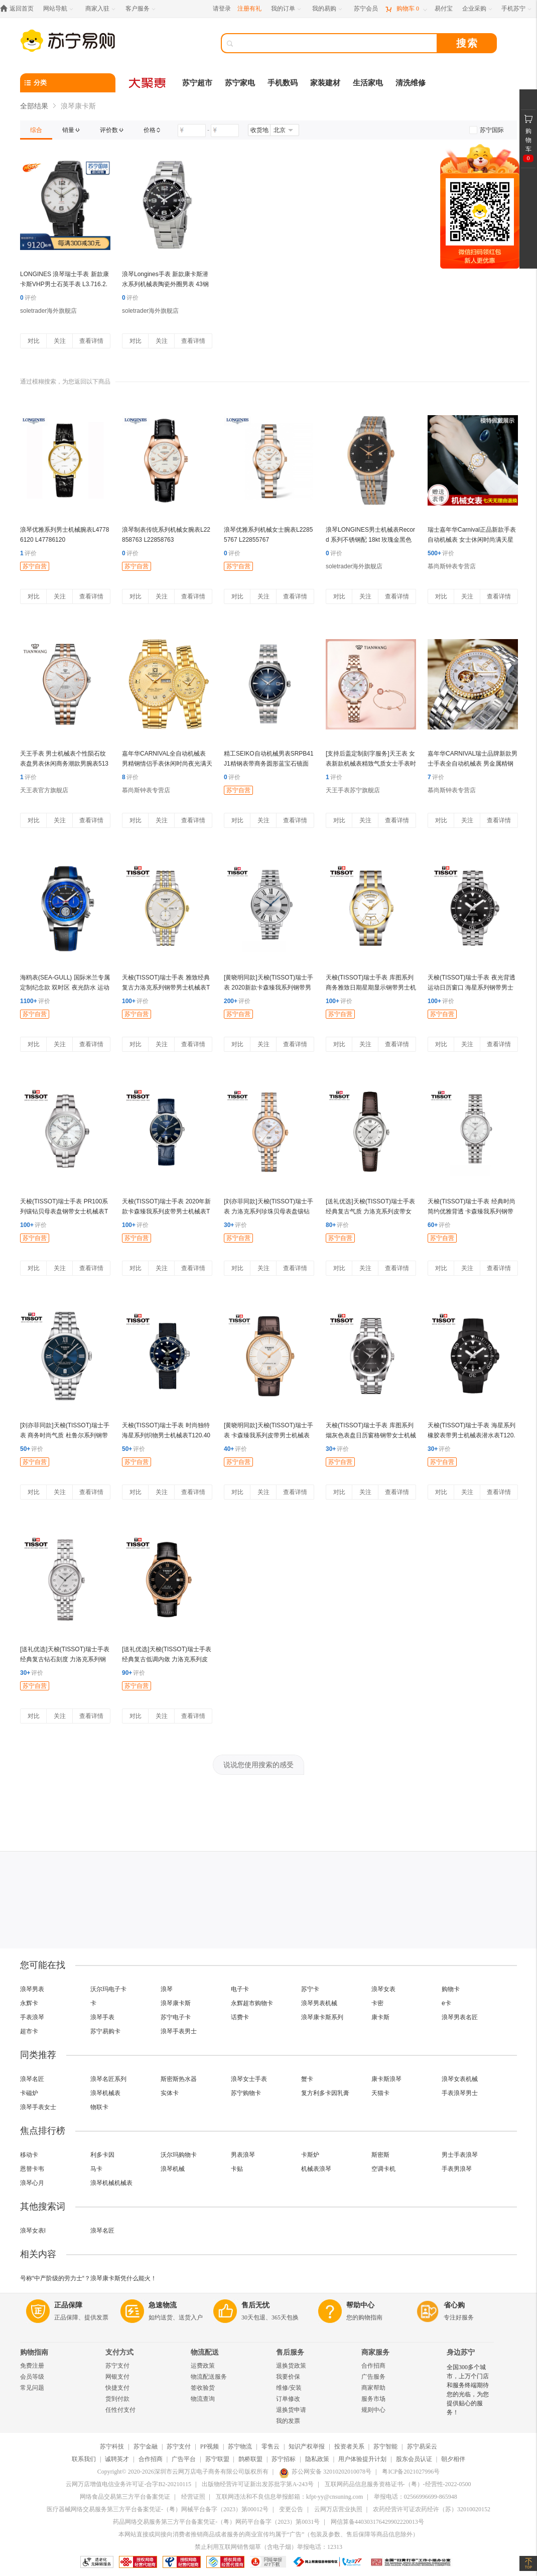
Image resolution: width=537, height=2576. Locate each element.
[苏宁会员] (366, 9)
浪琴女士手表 (249, 2078)
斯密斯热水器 (179, 2078)
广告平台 (184, 2459)
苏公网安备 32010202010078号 (325, 2471)
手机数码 (282, 83)
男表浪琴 (243, 2154)
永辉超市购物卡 (252, 2003)
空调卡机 (383, 2168)
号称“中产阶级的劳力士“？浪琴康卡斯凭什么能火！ (88, 2278)
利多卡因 (102, 2154)
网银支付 (117, 2376)
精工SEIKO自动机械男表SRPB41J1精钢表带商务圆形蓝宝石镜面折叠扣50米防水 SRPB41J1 (269, 763)
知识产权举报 (307, 2446)
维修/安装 (289, 2387)
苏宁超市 (197, 83)
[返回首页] (19, 9)
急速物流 (163, 2305)
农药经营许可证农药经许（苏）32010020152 (431, 2509)
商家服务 (375, 2352)
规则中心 (373, 2409)
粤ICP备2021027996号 (411, 2471)
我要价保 (288, 2376)
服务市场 (373, 2398)
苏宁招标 (284, 2459)
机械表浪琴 (316, 2168)
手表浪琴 (32, 2017)
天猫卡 (380, 2093)
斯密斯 (380, 2154)
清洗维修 (410, 83)
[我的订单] (287, 9)
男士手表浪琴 (460, 2154)
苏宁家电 (240, 83)
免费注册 (32, 2365)
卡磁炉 (29, 2093)
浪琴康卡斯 (176, 2003)
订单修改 (288, 2398)
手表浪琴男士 (460, 2093)
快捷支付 (117, 2387)
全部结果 (34, 106)
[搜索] (336, 43)
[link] (36, 130)
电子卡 (240, 1989)
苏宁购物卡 (246, 2093)
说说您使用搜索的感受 (258, 1765)
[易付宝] (444, 9)
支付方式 (119, 2352)
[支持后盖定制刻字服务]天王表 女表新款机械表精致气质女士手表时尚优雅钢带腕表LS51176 (371, 763)
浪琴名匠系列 (108, 2078)
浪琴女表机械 (460, 2078)
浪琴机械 (173, 2168)
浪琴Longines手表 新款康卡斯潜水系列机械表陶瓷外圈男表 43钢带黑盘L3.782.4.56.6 (165, 284)
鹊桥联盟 (250, 2459)
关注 (60, 340)
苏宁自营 (35, 566)
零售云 (270, 2446)
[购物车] (406, 9)
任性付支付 (120, 2409)
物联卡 (99, 2107)
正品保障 (68, 2305)
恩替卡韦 (32, 2168)
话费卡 (240, 2017)
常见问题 (32, 2387)
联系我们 (84, 2459)
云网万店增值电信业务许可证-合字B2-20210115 (128, 2484)
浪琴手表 (102, 2017)
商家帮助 (373, 2387)
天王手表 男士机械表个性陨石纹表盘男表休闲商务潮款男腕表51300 (64, 763)
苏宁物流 (240, 2446)
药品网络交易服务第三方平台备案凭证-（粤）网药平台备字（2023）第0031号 (216, 2521)
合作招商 (373, 2365)
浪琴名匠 (32, 2078)
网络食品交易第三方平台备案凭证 (125, 2496)
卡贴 (237, 2168)
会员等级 (32, 2376)
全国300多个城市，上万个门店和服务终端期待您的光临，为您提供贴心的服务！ (468, 2390)
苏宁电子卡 (176, 2017)
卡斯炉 (310, 2154)
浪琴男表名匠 (460, 2017)
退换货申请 (291, 2409)
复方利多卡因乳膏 (325, 2093)
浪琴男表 (32, 1989)
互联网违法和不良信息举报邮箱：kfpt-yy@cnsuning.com (289, 2496)
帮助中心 (360, 2305)
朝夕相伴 (453, 2459)
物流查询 (203, 2398)
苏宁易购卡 (105, 2031)
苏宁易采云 (422, 2446)
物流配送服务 (209, 2376)
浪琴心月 (32, 2182)
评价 (28, 297)
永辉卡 (29, 2003)
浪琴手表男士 (179, 2031)
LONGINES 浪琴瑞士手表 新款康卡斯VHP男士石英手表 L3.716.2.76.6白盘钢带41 (64, 284)
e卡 (446, 2003)
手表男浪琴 (457, 2168)
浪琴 (167, 1989)
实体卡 (170, 2093)
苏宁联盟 (217, 2459)
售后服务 (290, 2352)
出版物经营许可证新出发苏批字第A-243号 (258, 2484)
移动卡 (29, 2154)
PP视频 (209, 2446)
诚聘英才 (117, 2459)
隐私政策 (317, 2459)
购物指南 (34, 2352)
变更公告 (291, 2509)
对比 (34, 340)
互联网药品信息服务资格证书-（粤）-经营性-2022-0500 (398, 2484)
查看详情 (91, 340)
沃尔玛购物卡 (179, 2154)
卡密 (377, 2003)
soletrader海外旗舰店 (48, 310)
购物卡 (451, 1989)
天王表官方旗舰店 (44, 790)
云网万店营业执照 (338, 2509)
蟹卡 (307, 2078)
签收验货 (203, 2387)
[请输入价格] (192, 130)
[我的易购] (328, 9)
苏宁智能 (385, 2446)
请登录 (222, 8)
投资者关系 (349, 2446)
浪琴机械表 (105, 2093)
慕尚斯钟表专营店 (452, 566)
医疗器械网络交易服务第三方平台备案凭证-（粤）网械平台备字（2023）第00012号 (157, 2509)
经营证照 (193, 2496)
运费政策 (203, 2365)
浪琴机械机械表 (111, 2182)
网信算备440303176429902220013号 (377, 2521)
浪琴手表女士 (38, 2107)
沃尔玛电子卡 (108, 1989)
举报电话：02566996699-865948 (415, 2496)
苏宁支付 (117, 2365)
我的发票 (288, 2420)
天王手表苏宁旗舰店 (353, 790)
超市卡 (29, 2031)
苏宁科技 (112, 2446)
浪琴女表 (383, 1989)
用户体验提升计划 (362, 2459)
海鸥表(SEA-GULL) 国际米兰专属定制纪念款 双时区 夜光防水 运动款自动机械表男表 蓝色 (65, 987)
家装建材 (325, 83)
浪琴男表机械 (319, 2003)
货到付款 (117, 2398)
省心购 (454, 2305)
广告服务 (373, 2376)
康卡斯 (380, 2017)
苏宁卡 (310, 1989)
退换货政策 (291, 2365)
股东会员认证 (414, 2459)
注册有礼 (249, 8)
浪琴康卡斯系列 (322, 2017)
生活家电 (368, 83)
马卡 (96, 2168)
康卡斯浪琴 (386, 2078)
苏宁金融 (145, 2446)
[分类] (67, 82)
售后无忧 (255, 2305)
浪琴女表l (33, 2230)
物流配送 (205, 2352)
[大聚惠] (148, 82)
